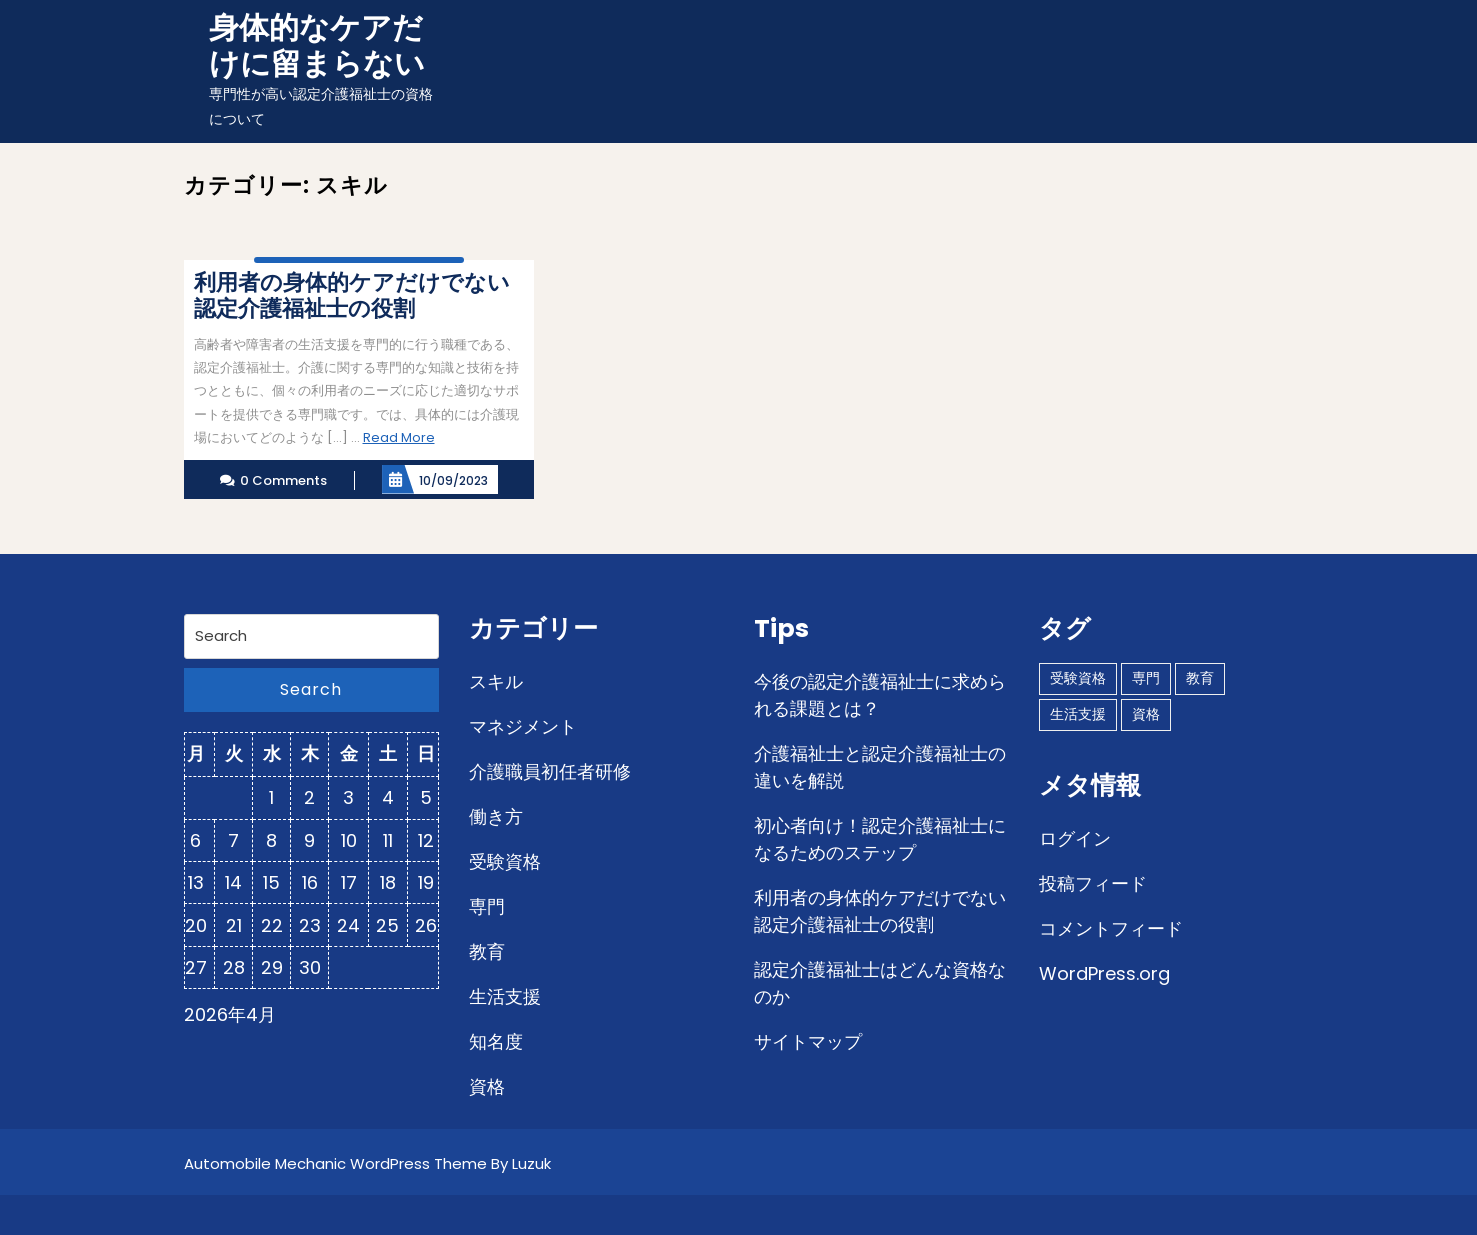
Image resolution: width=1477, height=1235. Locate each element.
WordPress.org (1104, 973)
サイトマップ (808, 1041)
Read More (399, 437)
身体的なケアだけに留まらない (317, 46)
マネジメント (523, 726)
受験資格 (505, 861)
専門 (487, 906)
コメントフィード (1111, 928)
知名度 (496, 1041)
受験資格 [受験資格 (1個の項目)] (1078, 678)
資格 (487, 1086)
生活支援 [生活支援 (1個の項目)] (1078, 714)
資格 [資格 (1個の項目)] (1146, 714)
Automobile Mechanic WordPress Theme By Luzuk (367, 1163)
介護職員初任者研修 (550, 771)
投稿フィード (1093, 883)
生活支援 (505, 996)
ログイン (1075, 838)
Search (311, 689)
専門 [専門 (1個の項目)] (1146, 678)
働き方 (496, 816)
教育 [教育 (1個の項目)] (1200, 678)
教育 (487, 951)
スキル (496, 681)
